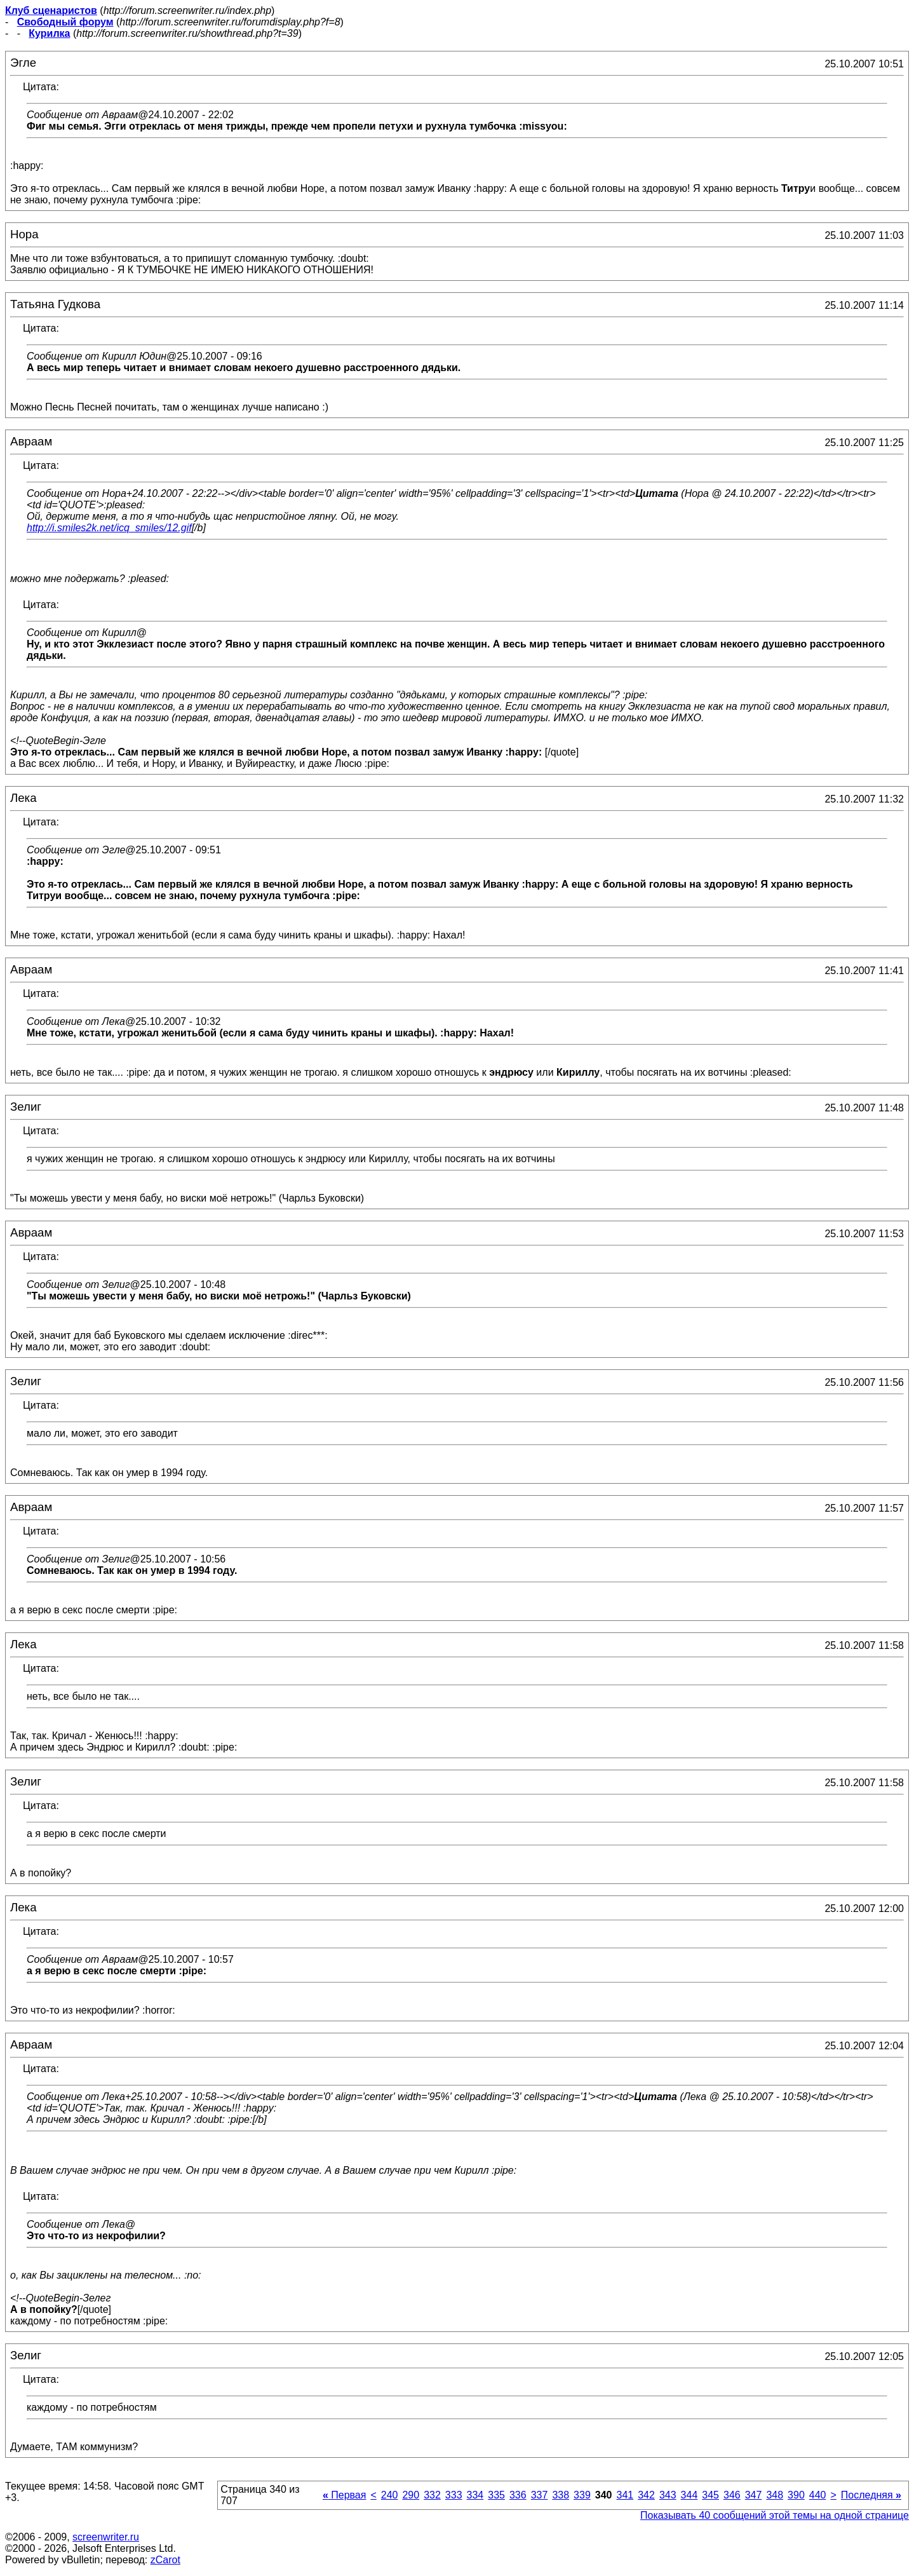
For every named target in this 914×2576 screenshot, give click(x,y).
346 (732, 2495)
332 (432, 2495)
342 (646, 2495)
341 (624, 2495)
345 (710, 2495)
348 (774, 2495)
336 (518, 2495)
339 (582, 2495)
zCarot (165, 2559)
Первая (344, 2495)
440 (817, 2495)
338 (560, 2495)
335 (496, 2495)
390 (796, 2495)
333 (453, 2495)
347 (753, 2495)
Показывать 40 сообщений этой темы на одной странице (774, 2515)
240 (389, 2495)
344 (689, 2495)
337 (539, 2495)
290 (410, 2495)
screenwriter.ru (105, 2537)
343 (667, 2495)
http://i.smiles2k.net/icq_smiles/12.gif (109, 527)
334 (475, 2495)
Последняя (871, 2495)
